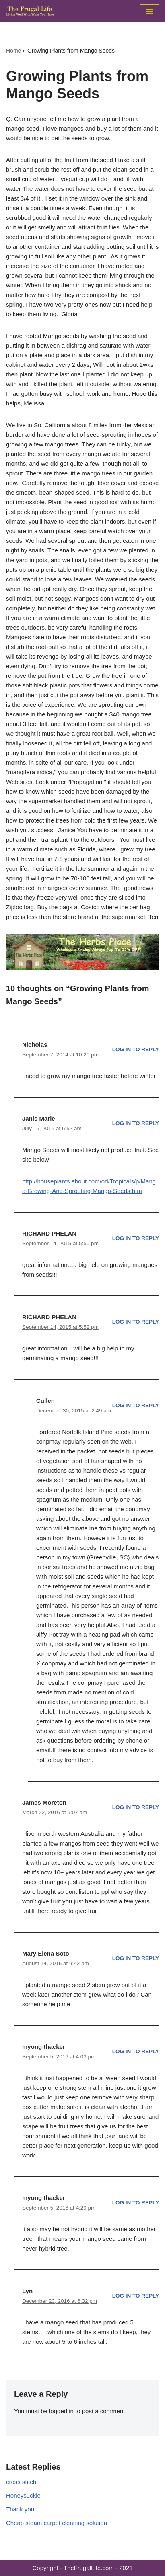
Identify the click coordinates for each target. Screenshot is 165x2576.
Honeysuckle (23, 2495)
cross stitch (21, 2481)
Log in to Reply (135, 1049)
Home (13, 50)
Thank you (20, 2509)
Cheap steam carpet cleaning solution (56, 2522)
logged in (61, 2411)
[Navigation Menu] (149, 11)
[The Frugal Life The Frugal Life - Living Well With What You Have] (30, 11)
